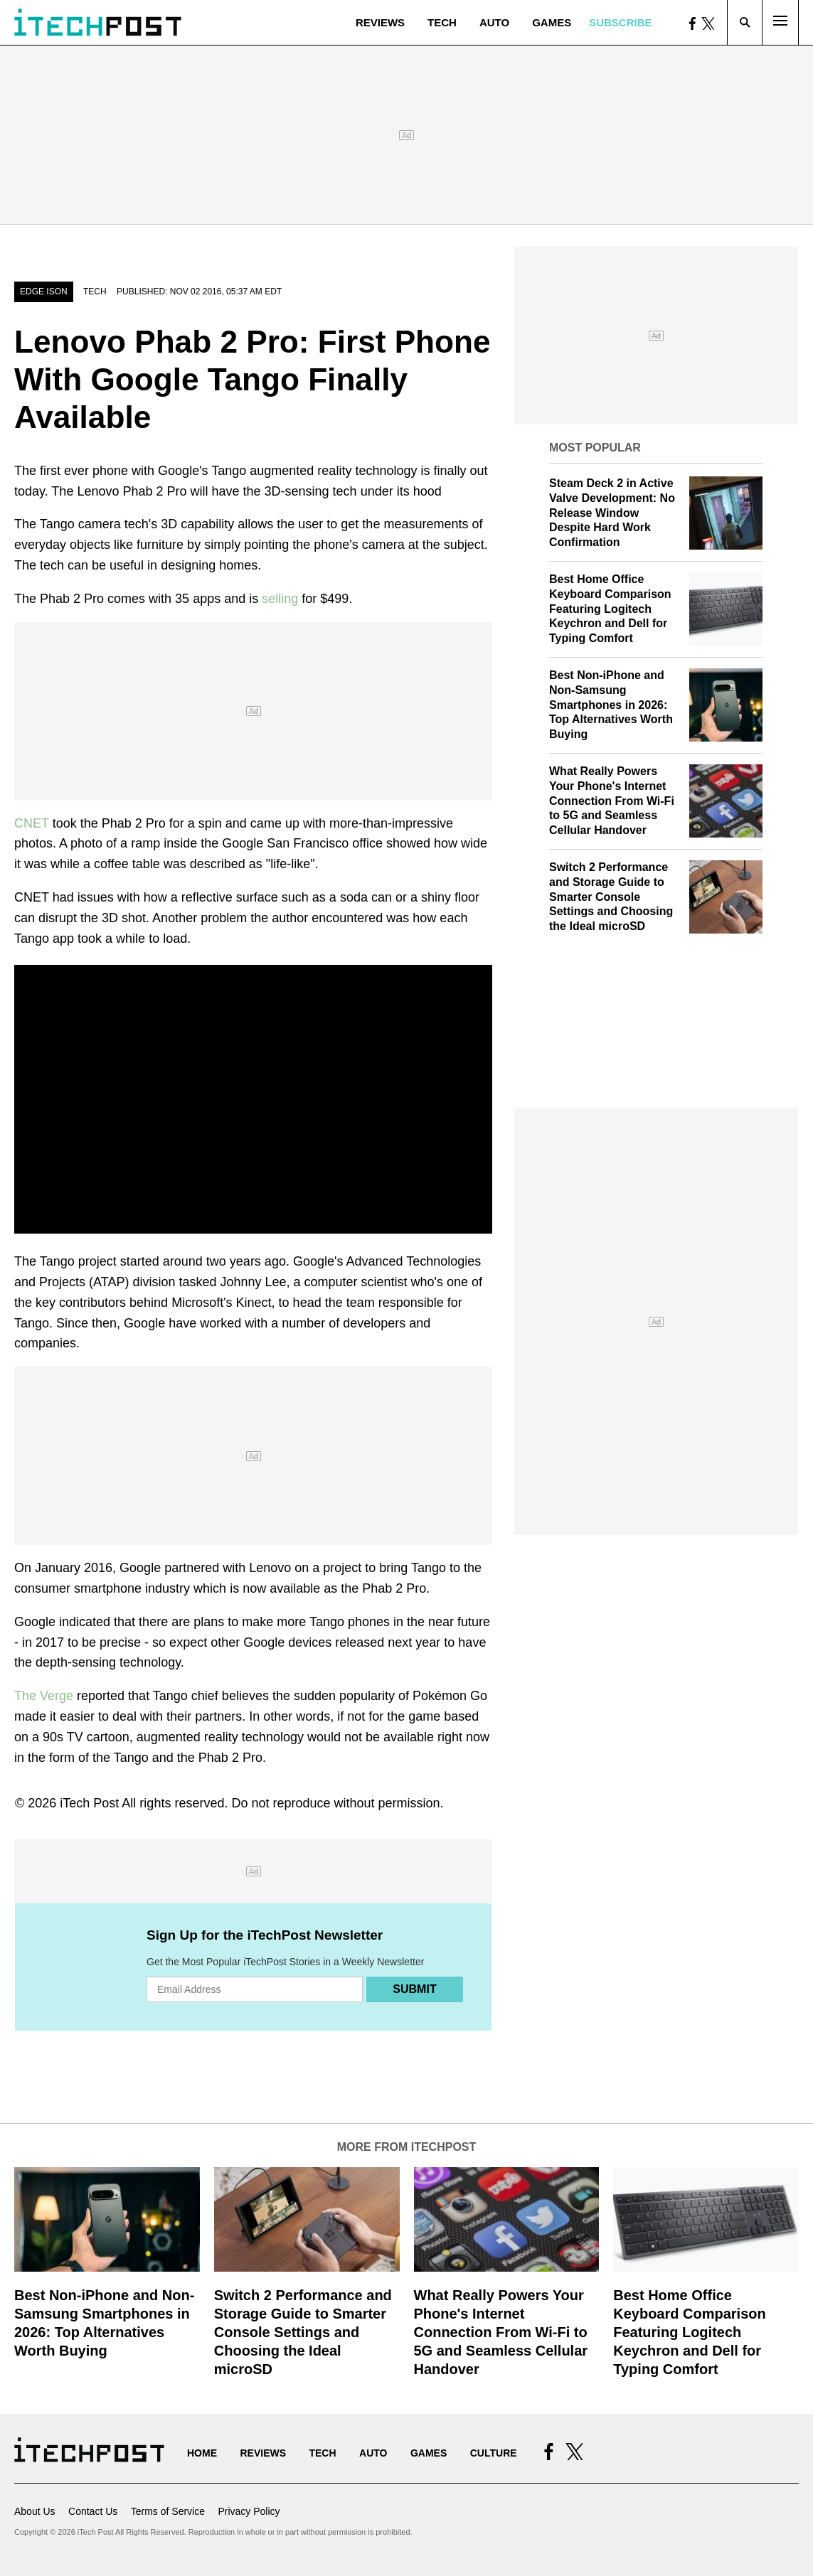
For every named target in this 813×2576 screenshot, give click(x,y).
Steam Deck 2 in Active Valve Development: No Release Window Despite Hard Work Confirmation (612, 512)
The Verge (43, 1696)
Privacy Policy (249, 2511)
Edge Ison (44, 291)
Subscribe (620, 22)
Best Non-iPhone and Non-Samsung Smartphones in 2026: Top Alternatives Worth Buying (611, 704)
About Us (34, 2511)
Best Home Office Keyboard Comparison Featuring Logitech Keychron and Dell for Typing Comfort (610, 608)
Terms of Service (168, 2511)
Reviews (380, 22)
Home (202, 2453)
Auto (494, 22)
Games (551, 22)
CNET (31, 823)
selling (280, 599)
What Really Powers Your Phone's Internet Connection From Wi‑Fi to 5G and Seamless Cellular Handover (611, 800)
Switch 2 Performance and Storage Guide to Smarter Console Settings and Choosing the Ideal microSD (611, 896)
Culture (493, 2453)
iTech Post (89, 1803)
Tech (442, 22)
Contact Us (92, 2511)
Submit (414, 1989)
